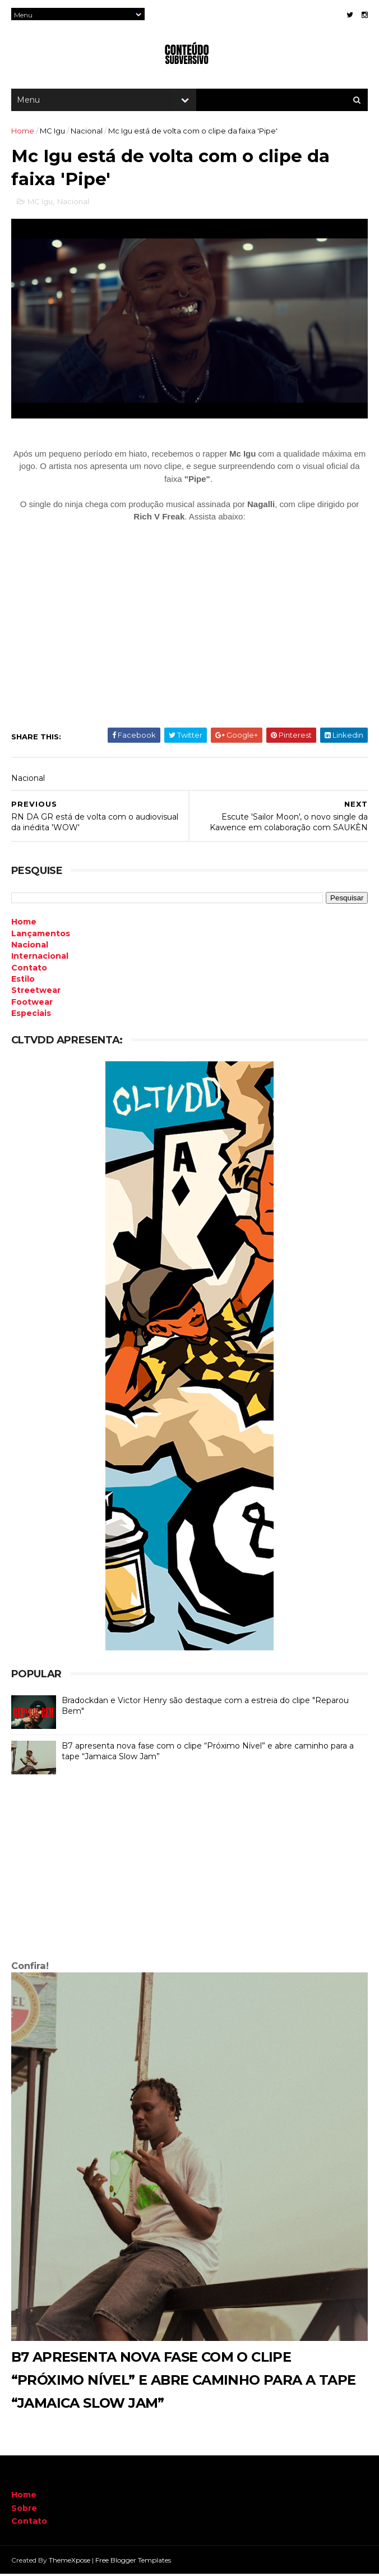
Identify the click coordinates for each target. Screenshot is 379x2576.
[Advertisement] (189, 1872)
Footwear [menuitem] (32, 1004)
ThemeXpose (69, 2561)
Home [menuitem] (23, 924)
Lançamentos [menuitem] (40, 936)
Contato (29, 2523)
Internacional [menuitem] (39, 958)
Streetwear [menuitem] (36, 992)
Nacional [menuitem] (29, 947)
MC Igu (52, 131)
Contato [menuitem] (29, 970)
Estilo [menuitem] (23, 981)
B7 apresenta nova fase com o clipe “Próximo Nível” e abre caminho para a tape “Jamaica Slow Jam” (183, 2381)
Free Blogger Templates (133, 2561)
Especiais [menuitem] (31, 1015)
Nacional (87, 131)
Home (22, 131)
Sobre (24, 2510)
